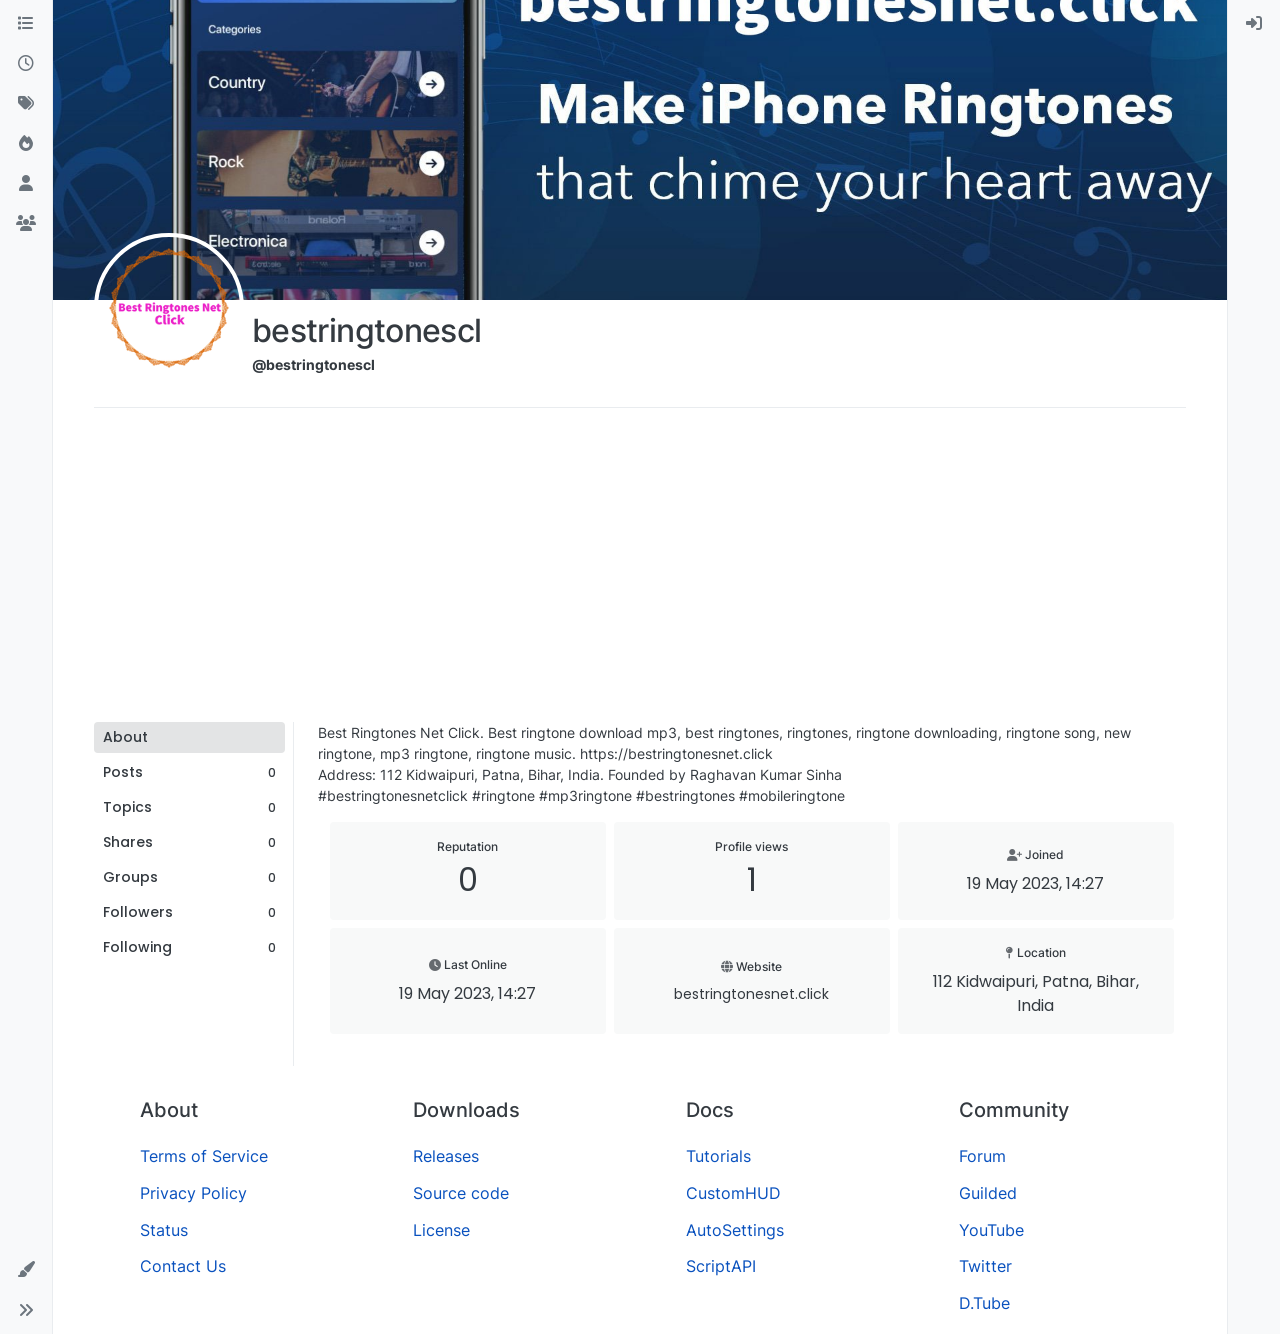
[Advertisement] (640, 572)
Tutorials (718, 1156)
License (441, 1230)
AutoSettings (735, 1230)
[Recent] (26, 64)
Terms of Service (204, 1156)
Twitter (985, 1266)
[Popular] (26, 144)
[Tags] (26, 104)
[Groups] (26, 224)
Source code (461, 1193)
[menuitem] (1254, 24)
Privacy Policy (193, 1193)
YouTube (991, 1230)
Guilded (988, 1193)
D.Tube (984, 1303)
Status (164, 1230)
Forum (982, 1156)
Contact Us (183, 1266)
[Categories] (26, 24)
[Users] (26, 184)
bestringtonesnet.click (751, 994)
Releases (446, 1156)
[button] (26, 1270)
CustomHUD (733, 1193)
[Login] (1254, 24)
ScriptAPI (721, 1266)
